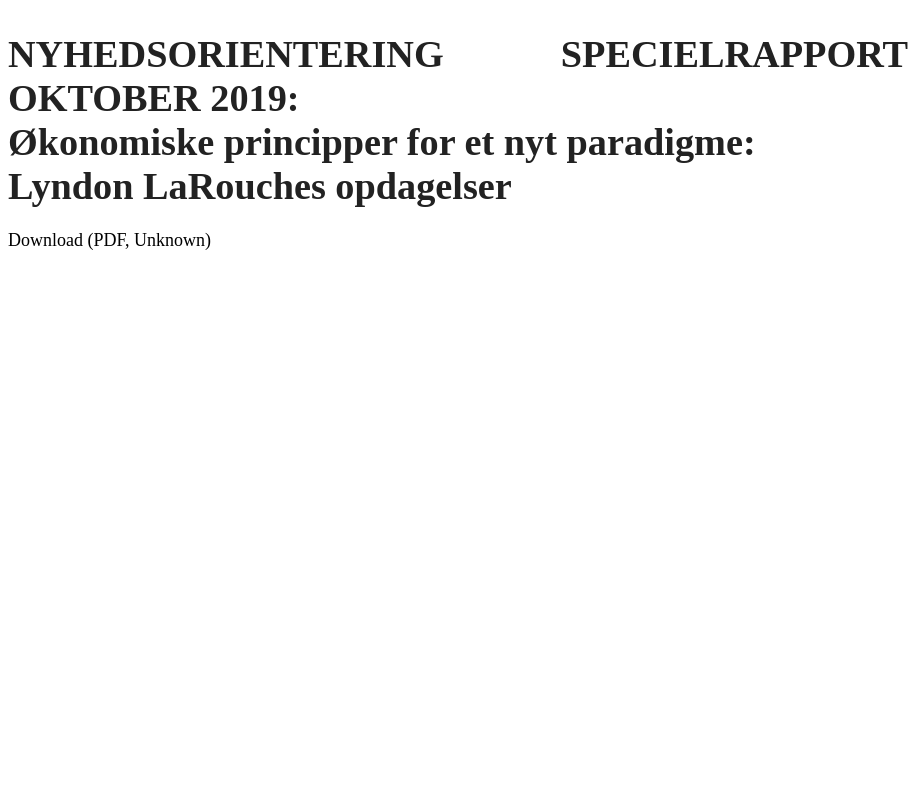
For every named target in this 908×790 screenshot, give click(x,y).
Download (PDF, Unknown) (109, 240)
